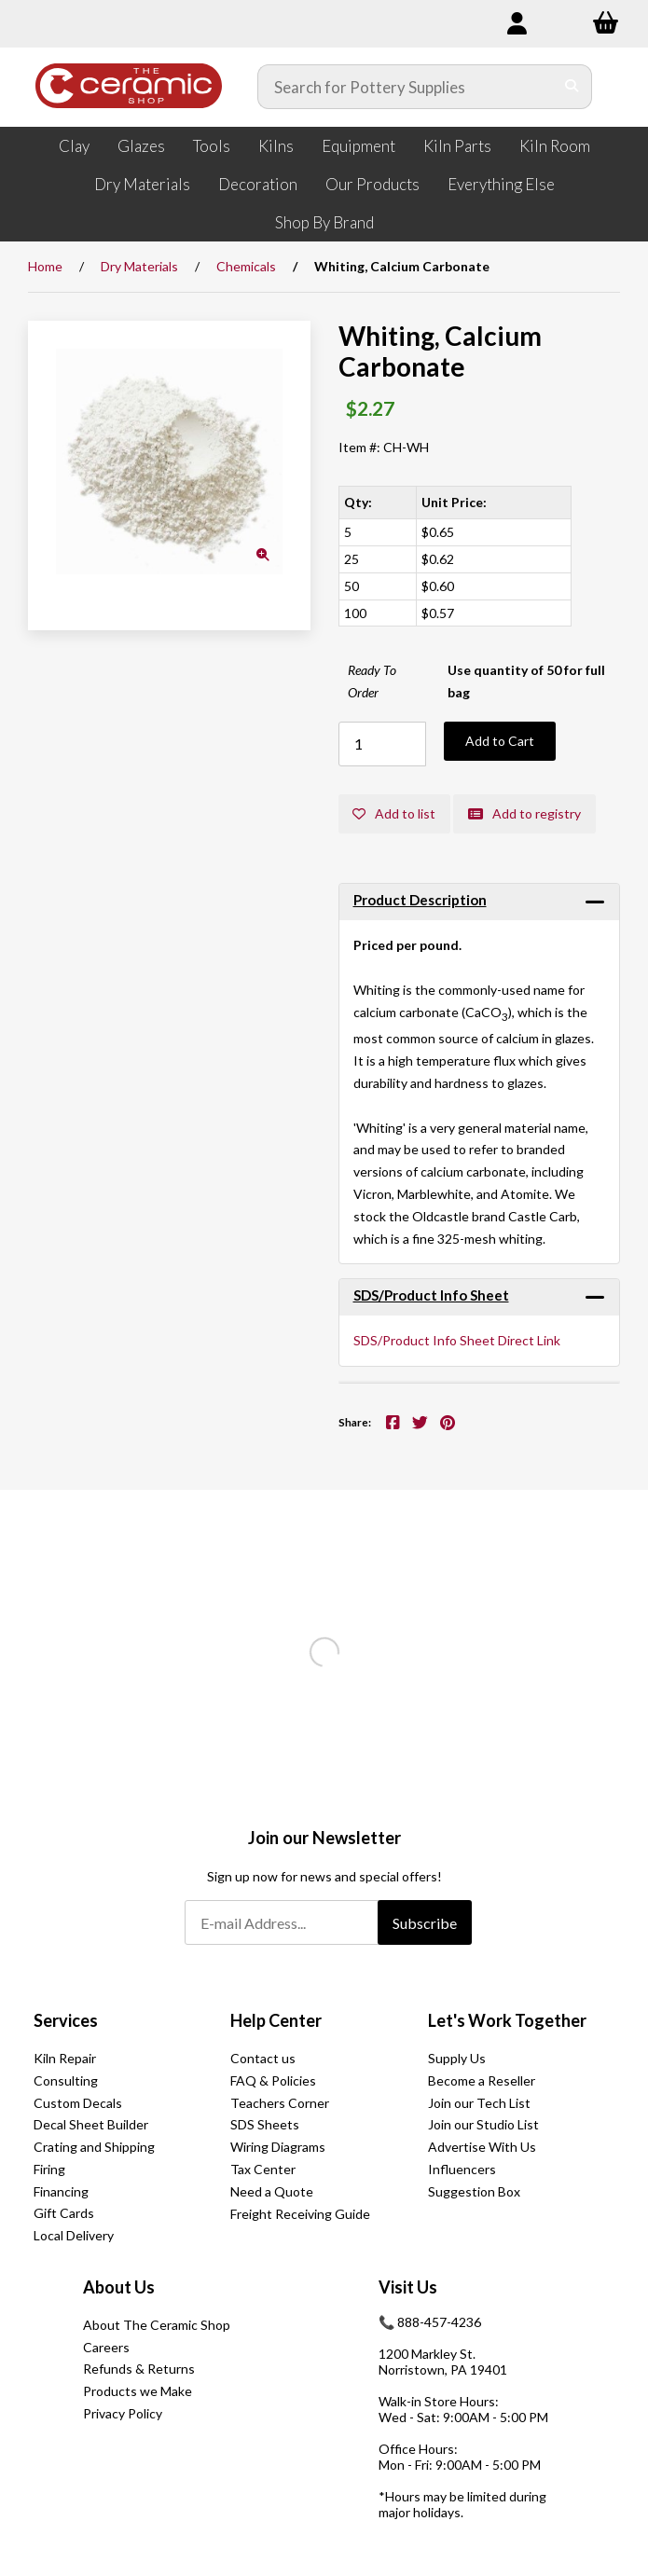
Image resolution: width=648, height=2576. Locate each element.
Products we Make (137, 2391)
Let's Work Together (507, 2020)
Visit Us (408, 2287)
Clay (74, 146)
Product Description (420, 899)
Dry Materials (142, 184)
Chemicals (246, 266)
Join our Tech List (479, 2103)
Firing (49, 2169)
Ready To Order (372, 681)
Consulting (66, 2080)
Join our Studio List (483, 2124)
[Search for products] (406, 86)
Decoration (257, 184)
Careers (106, 2347)
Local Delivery (74, 2235)
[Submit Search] (572, 86)
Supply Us (457, 2058)
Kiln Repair (65, 2058)
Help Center (276, 2020)
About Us (119, 2287)
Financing (61, 2191)
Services (66, 2020)
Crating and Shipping (94, 2147)
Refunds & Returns (139, 2369)
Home (45, 266)
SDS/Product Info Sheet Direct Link (456, 1341)
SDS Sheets (264, 2124)
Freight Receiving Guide (300, 2215)
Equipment (358, 146)
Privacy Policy (122, 2413)
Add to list (394, 813)
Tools (211, 146)
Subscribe (425, 1923)
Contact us (263, 2058)
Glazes (141, 146)
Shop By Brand (324, 222)
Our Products (372, 184)
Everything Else (501, 184)
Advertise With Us (482, 2147)
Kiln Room (554, 146)
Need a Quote (271, 2191)
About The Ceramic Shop (156, 2325)
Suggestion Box (474, 2191)
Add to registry (525, 813)
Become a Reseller (481, 2080)
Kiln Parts (457, 146)
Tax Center (263, 2169)
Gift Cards (64, 2214)
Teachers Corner (279, 2103)
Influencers (462, 2169)
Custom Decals (78, 2103)
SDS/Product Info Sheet (431, 1295)
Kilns (276, 146)
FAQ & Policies (273, 2080)
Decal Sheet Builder (91, 2124)
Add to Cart (499, 741)
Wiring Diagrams (277, 2147)
